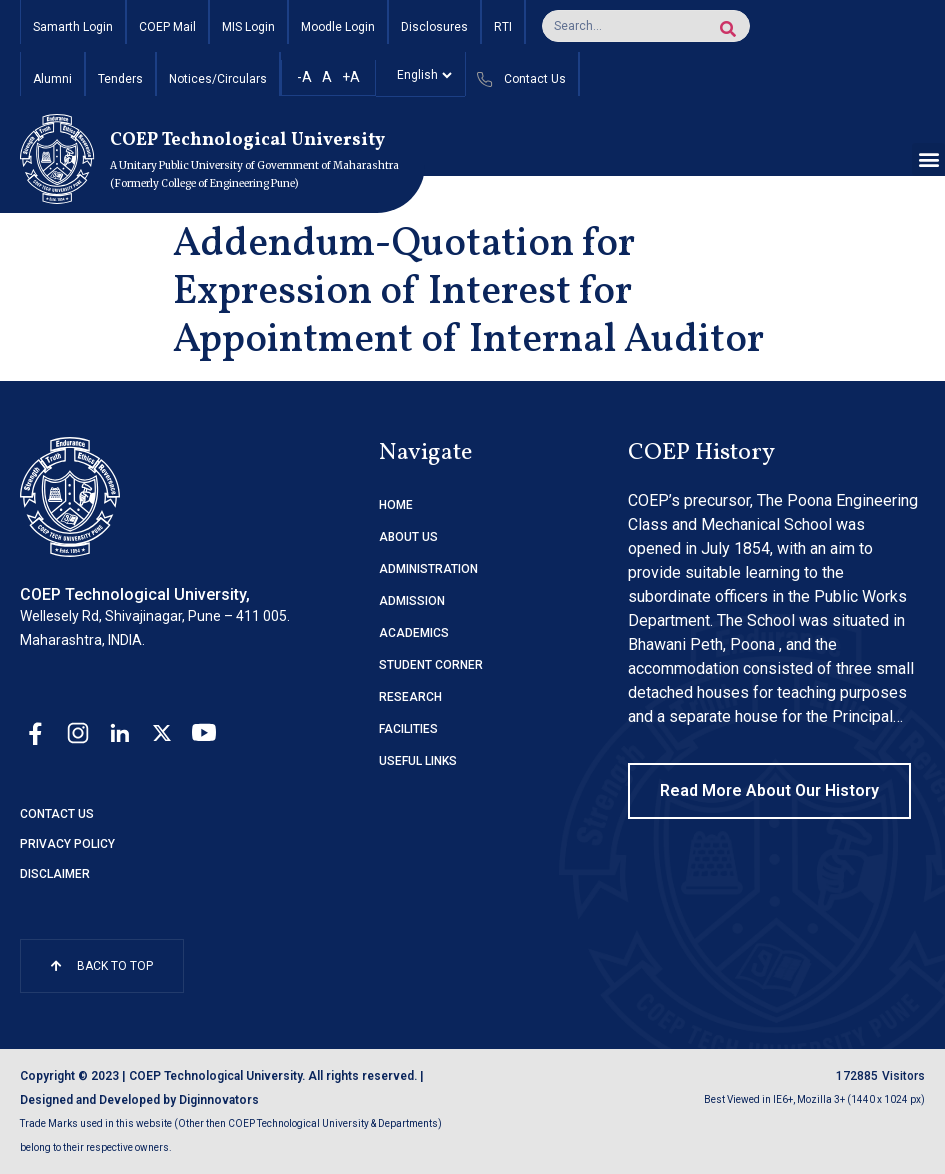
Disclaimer (55, 874)
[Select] (420, 75)
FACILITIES (408, 729)
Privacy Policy (67, 844)
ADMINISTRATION (428, 569)
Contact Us (57, 814)
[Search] (728, 29)
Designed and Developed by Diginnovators (139, 1100)
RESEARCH (410, 697)
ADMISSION (412, 601)
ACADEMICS (414, 633)
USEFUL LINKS (418, 761)
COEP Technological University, (135, 594)
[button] (928, 159)
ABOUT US (408, 537)
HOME (396, 505)
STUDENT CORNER (431, 665)
